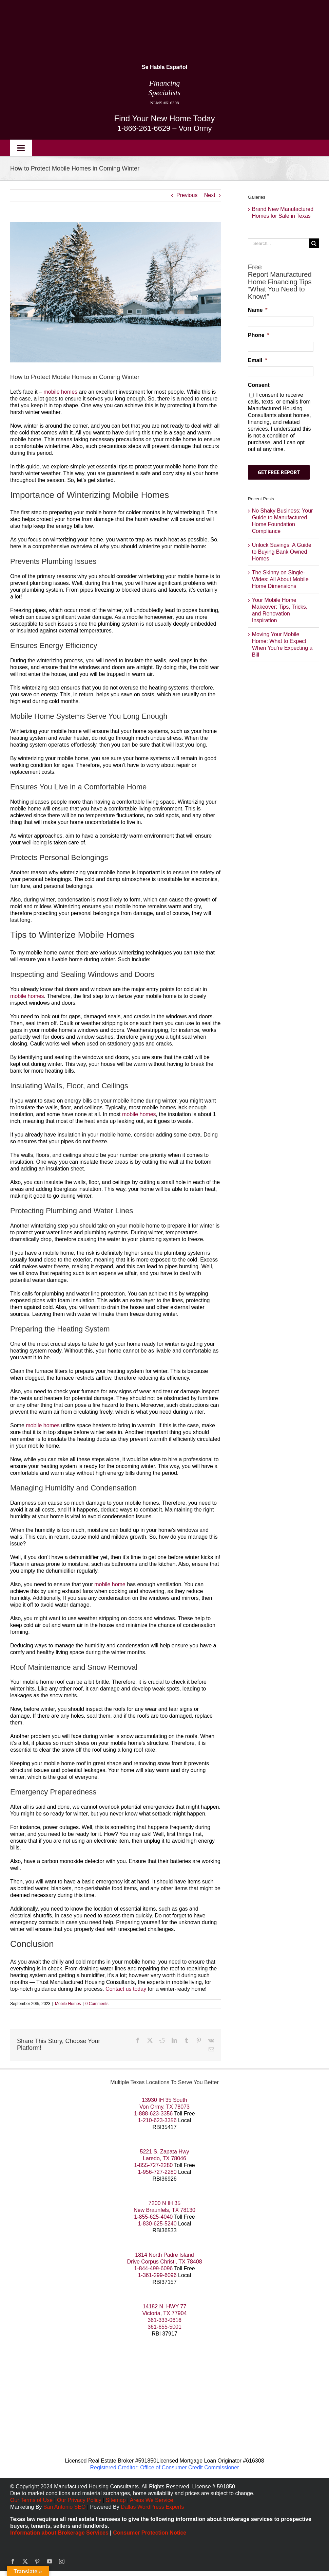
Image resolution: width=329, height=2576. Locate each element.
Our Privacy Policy (80, 2500)
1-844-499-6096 (153, 2268)
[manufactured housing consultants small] (84, 9)
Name (258, 310)
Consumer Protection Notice (149, 2533)
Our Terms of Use (31, 2500)
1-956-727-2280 (157, 2172)
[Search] (314, 243)
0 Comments (97, 2003)
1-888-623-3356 (153, 2113)
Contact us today (125, 1989)
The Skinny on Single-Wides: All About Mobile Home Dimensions (280, 579)
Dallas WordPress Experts (152, 2507)
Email (257, 360)
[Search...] (278, 243)
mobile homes (60, 392)
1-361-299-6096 (157, 2275)
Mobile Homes (68, 2003)
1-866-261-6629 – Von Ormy (164, 128)
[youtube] (49, 2561)
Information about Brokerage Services (59, 2533)
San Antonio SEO (64, 2507)
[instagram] (61, 2561)
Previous (186, 195)
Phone (258, 335)
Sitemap (116, 2500)
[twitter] (25, 2561)
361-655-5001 (164, 2327)
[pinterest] (37, 2561)
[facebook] (13, 2561)
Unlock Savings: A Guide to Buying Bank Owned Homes (281, 551)
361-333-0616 (164, 2320)
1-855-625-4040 (153, 2217)
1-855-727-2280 (153, 2165)
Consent (259, 385)
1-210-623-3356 (157, 2120)
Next (209, 195)
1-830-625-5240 (157, 2223)
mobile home (109, 1584)
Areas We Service (151, 2500)
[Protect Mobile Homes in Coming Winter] (115, 292)
